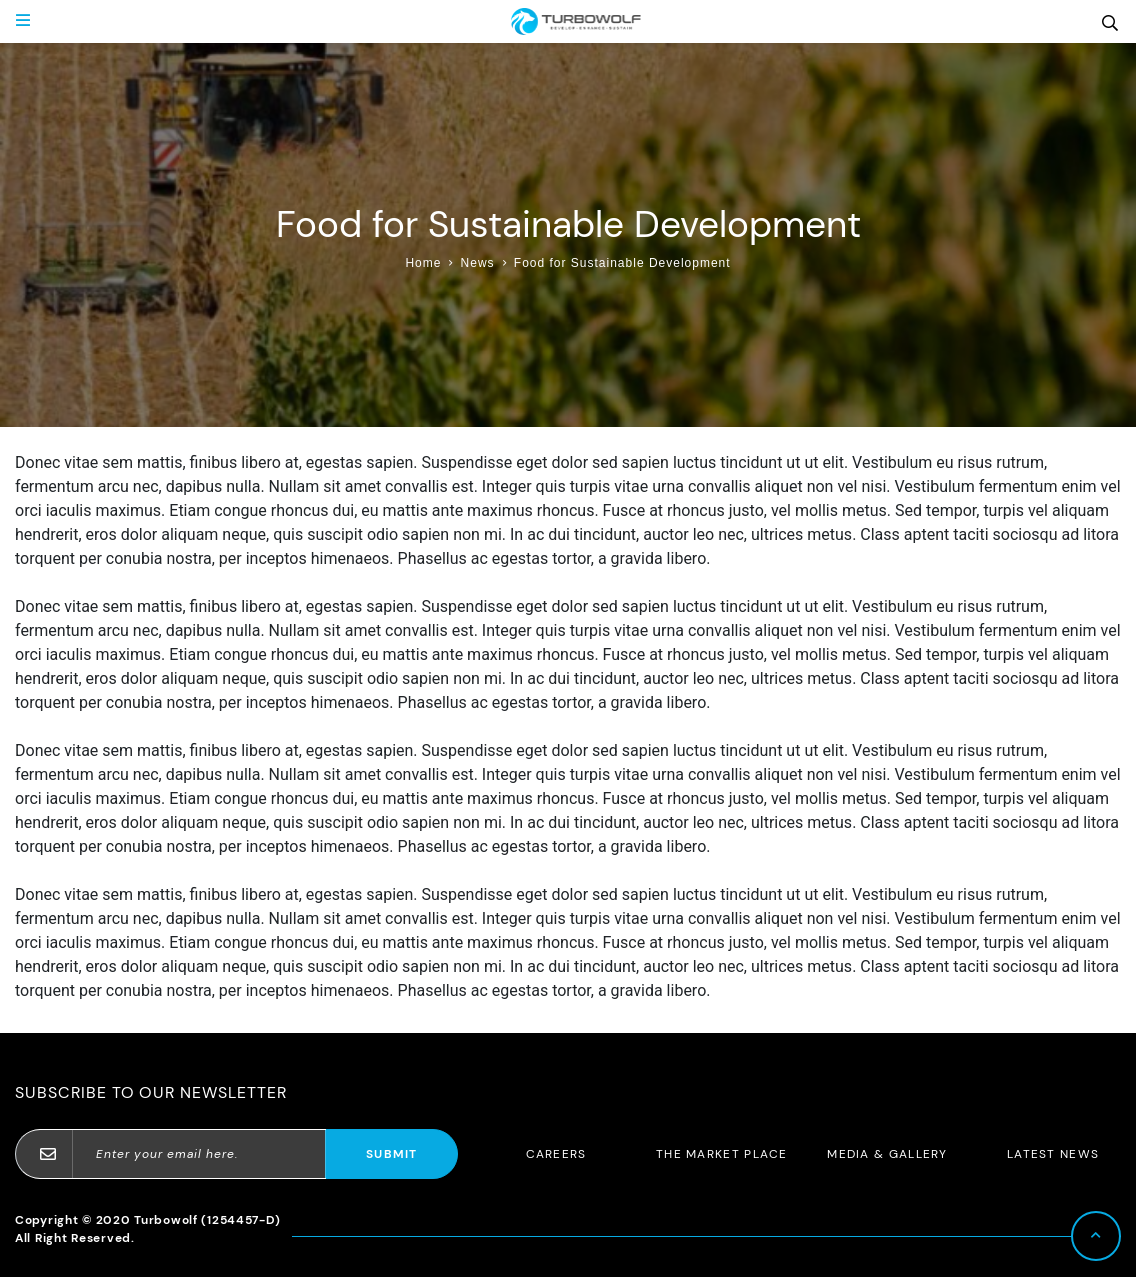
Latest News (1053, 1154)
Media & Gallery (887, 1154)
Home (423, 263)
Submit (391, 1154)
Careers (556, 1154)
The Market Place (722, 1154)
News (478, 263)
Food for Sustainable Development (622, 263)
